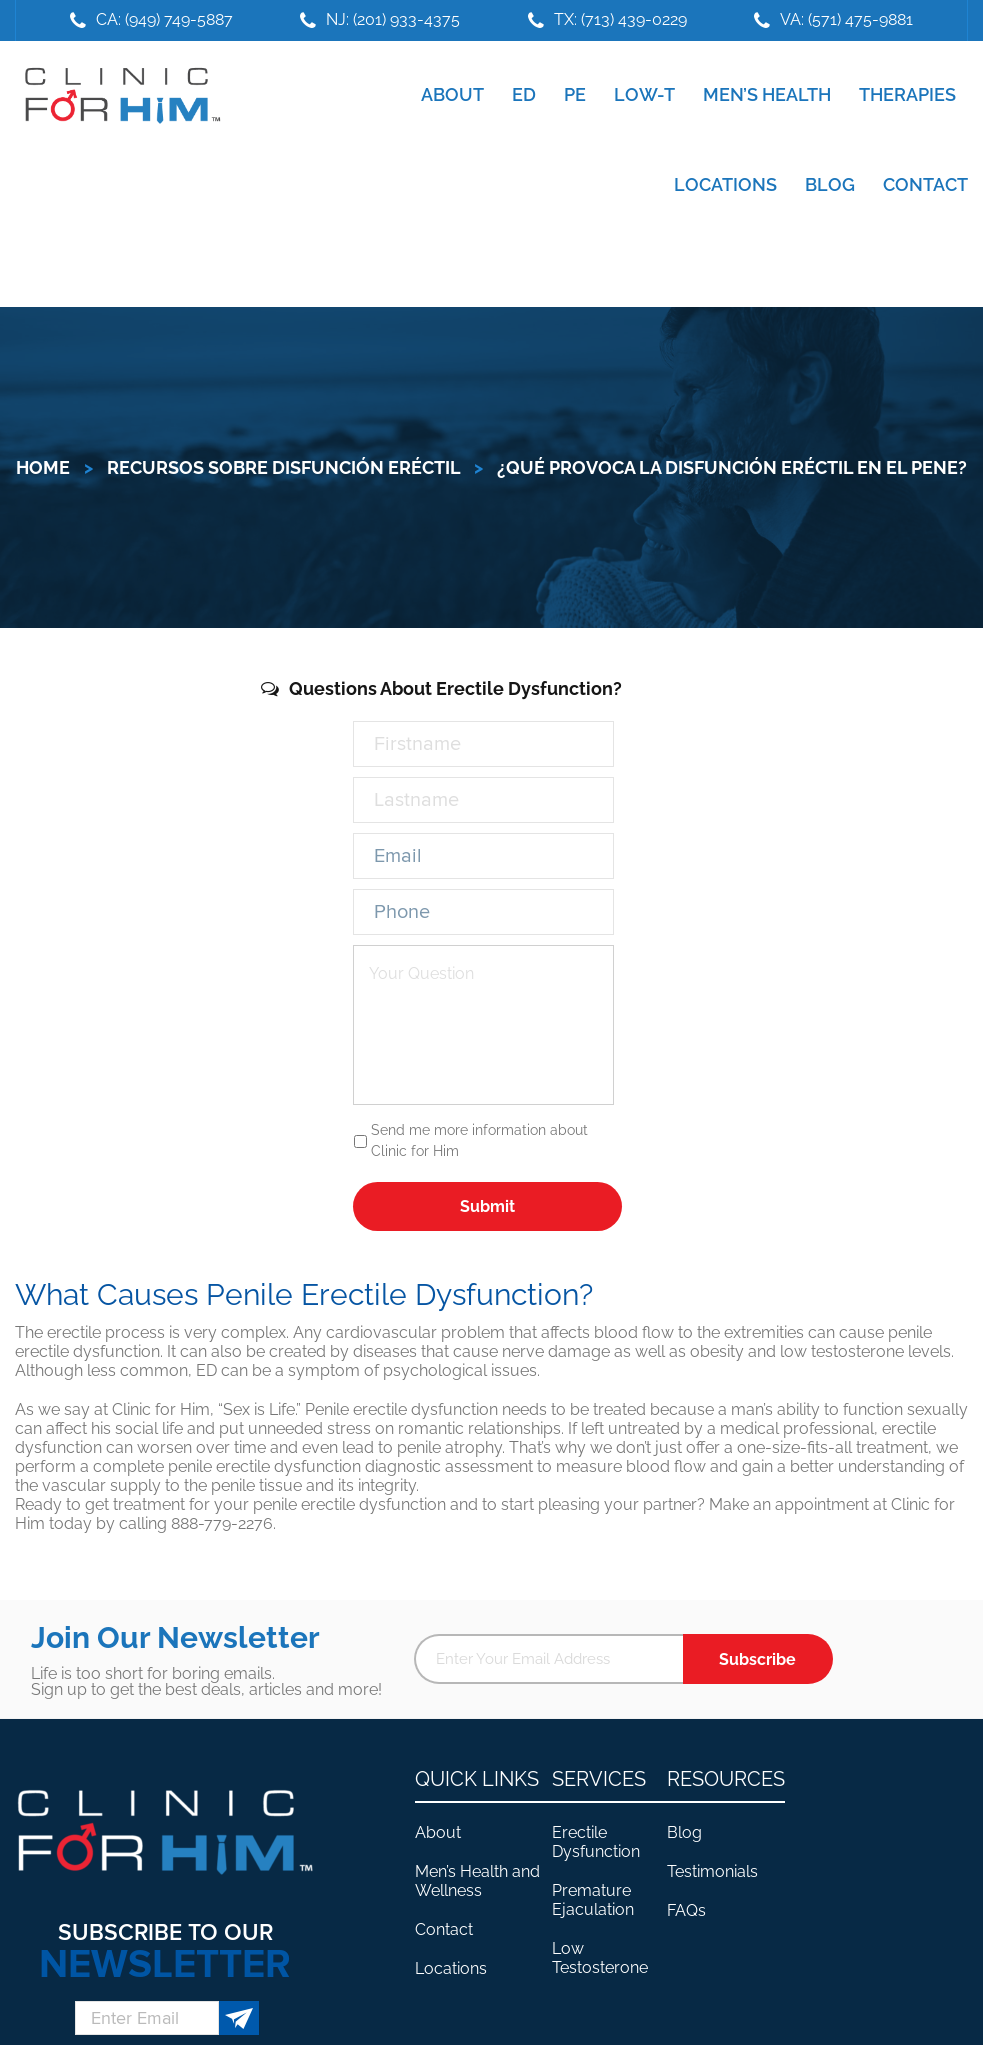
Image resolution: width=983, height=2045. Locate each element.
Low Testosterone (600, 1958)
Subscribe (757, 1659)
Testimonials (712, 1871)
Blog (684, 1832)
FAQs (686, 1910)
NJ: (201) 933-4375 (393, 19)
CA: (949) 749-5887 (164, 19)
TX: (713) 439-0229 (620, 19)
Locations (451, 1968)
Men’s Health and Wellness (477, 1881)
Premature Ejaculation (593, 1900)
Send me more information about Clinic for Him (479, 1140)
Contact (444, 1929)
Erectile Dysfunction (596, 1842)
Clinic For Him (118, 95)
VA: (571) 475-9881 (846, 19)
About (438, 1832)
